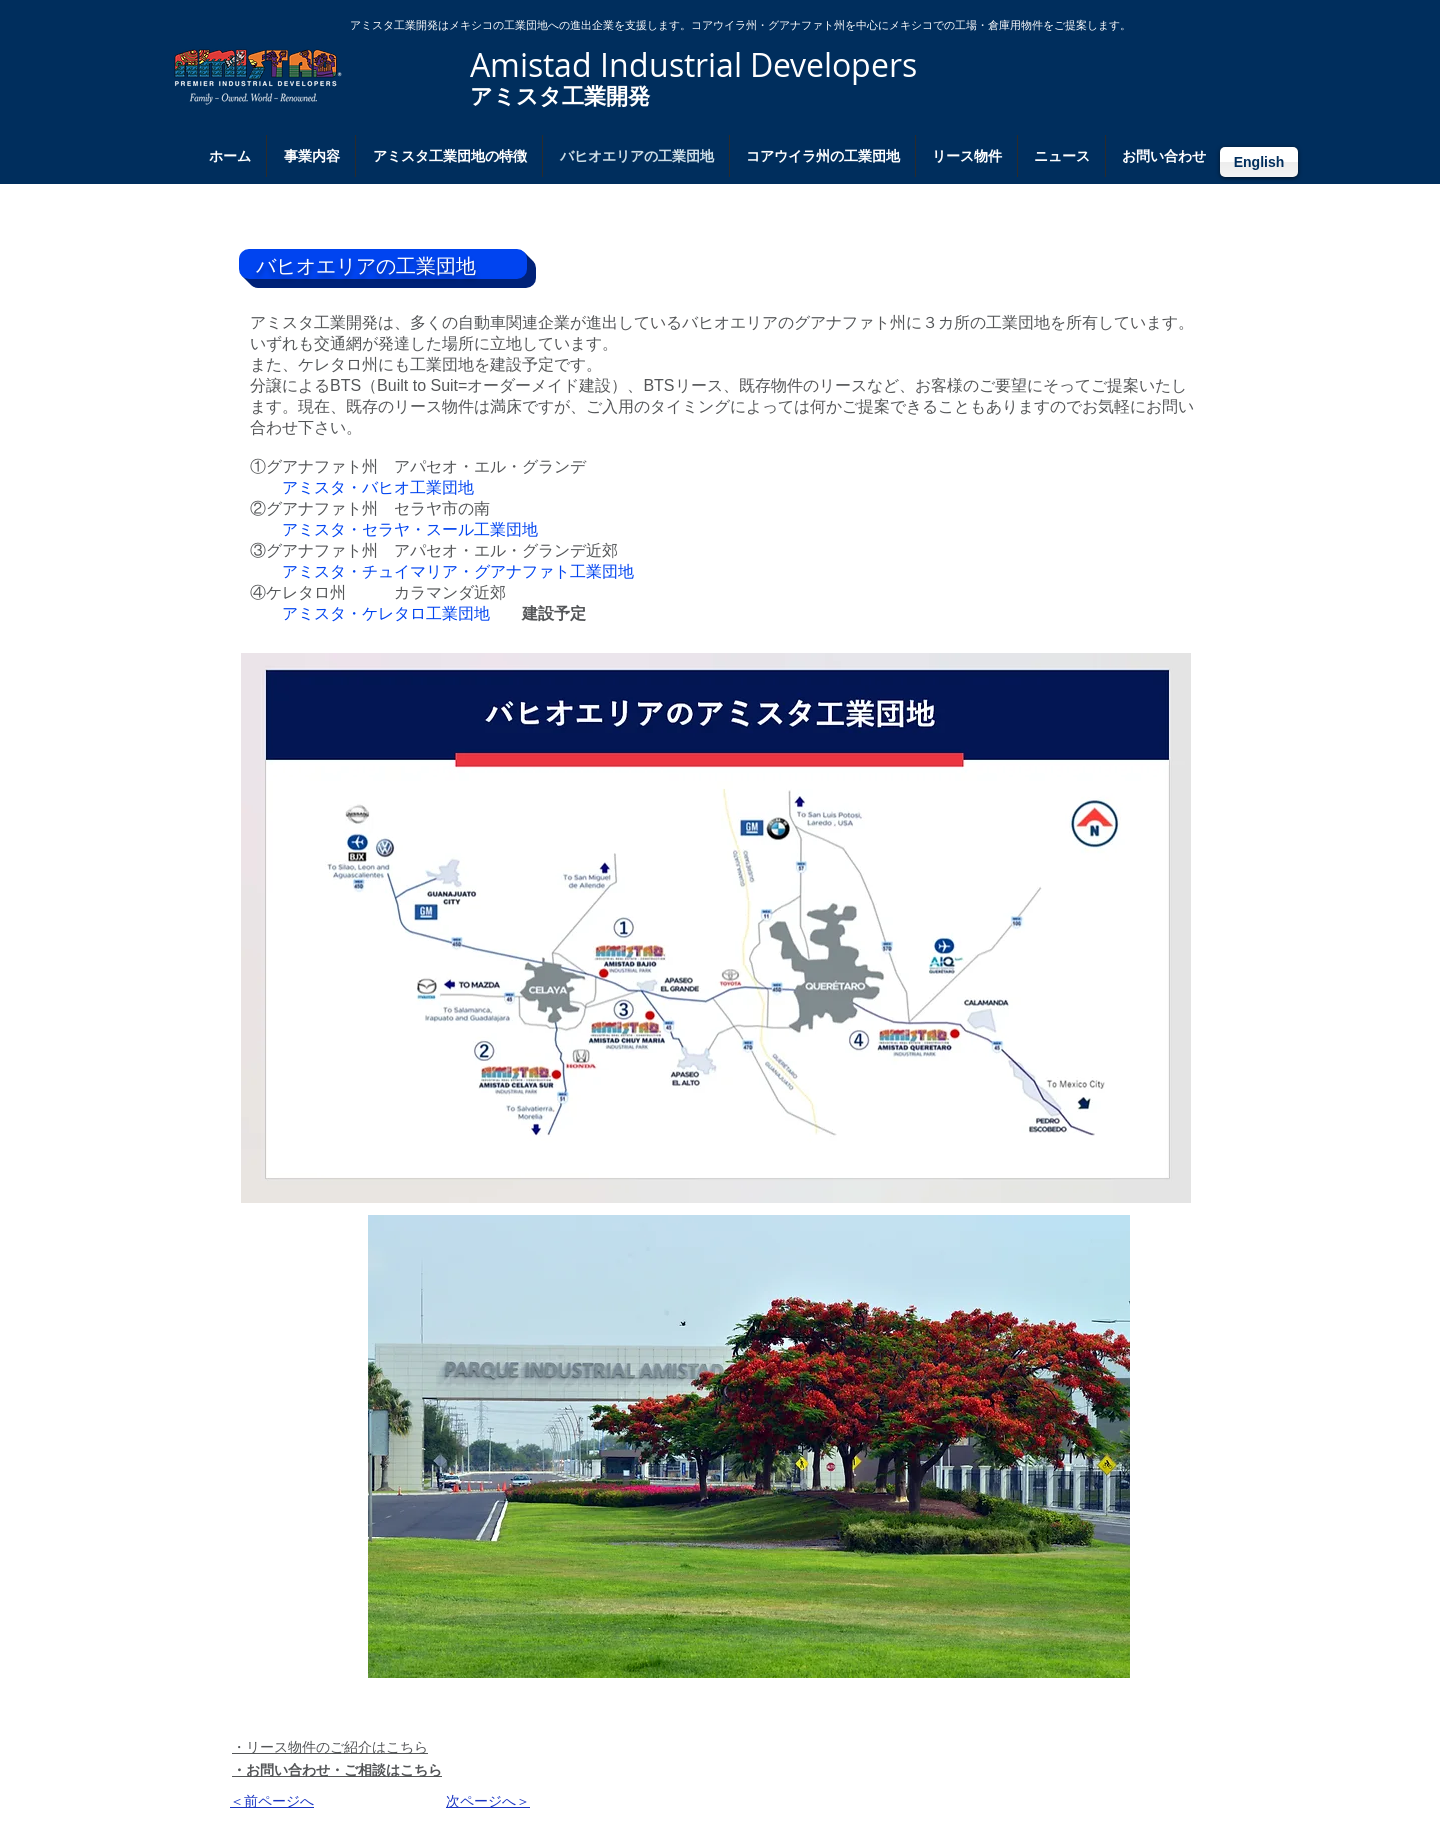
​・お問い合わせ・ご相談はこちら (337, 1770)
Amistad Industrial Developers (693, 64)
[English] (1259, 162)
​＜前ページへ (272, 1801)
